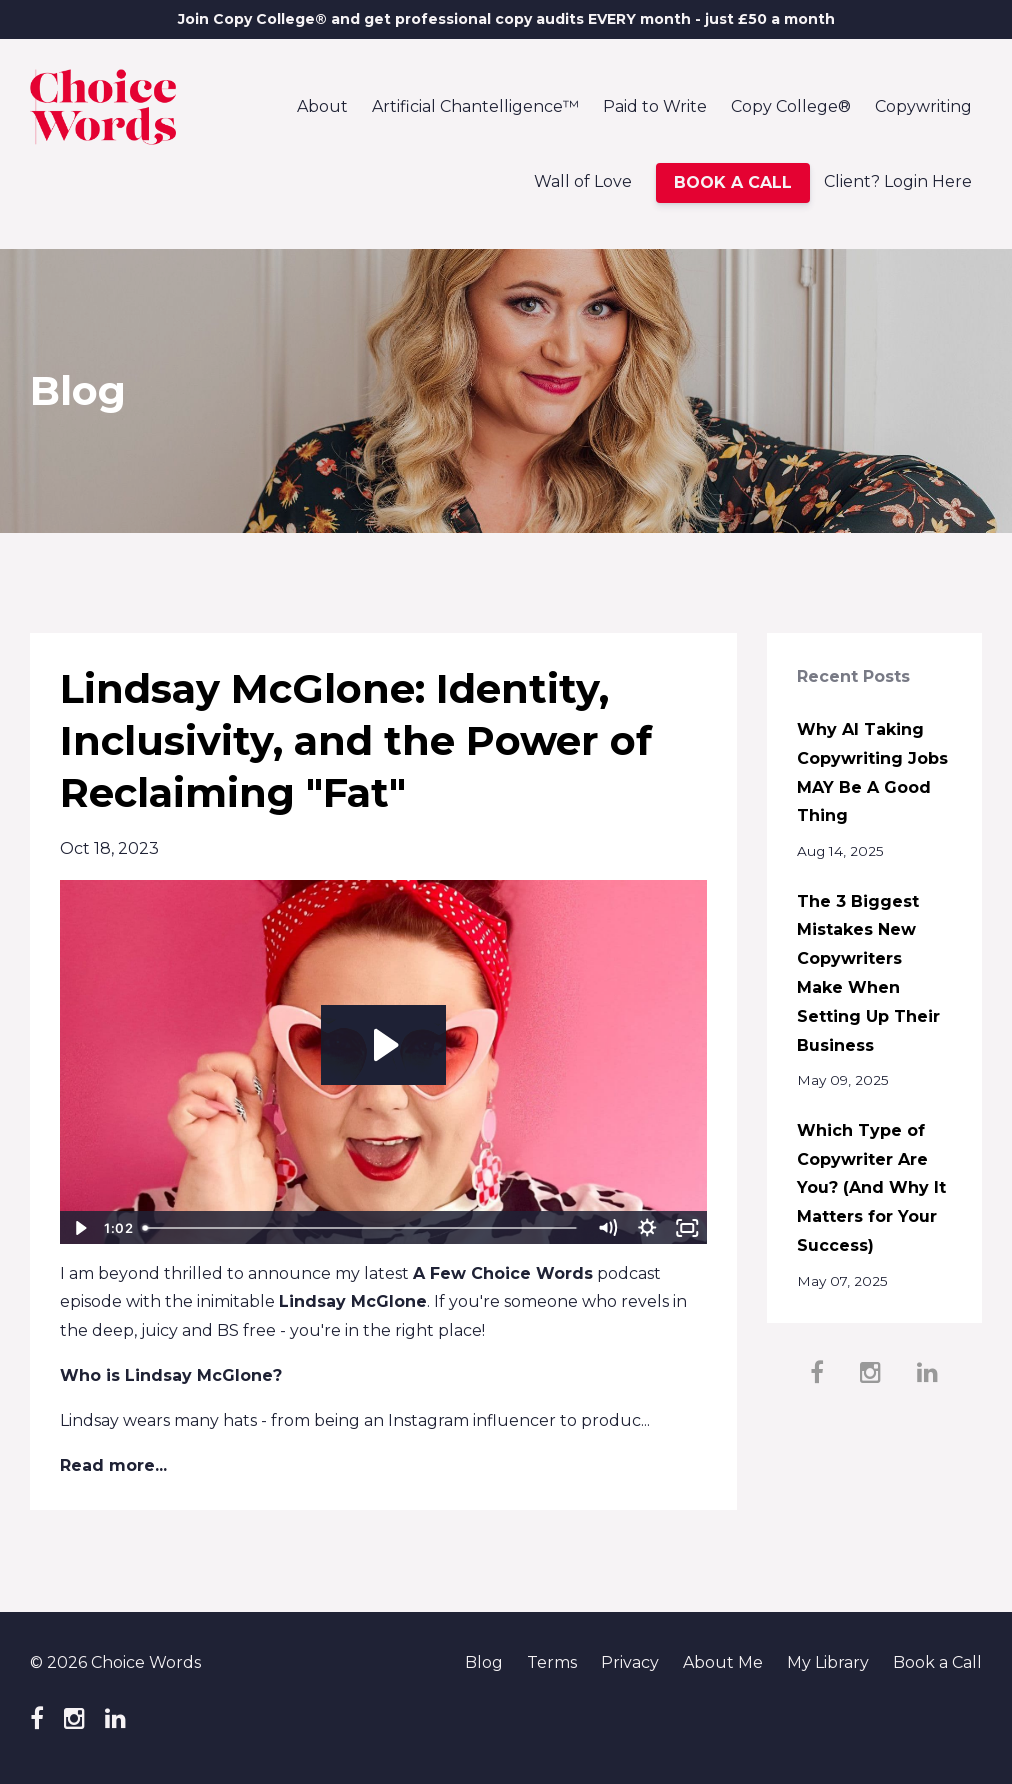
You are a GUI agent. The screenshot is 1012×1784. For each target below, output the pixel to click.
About (322, 106)
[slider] (361, 1228)
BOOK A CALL (733, 182)
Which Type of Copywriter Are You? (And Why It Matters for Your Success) (871, 1188)
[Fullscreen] (688, 1228)
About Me (723, 1662)
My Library (828, 1662)
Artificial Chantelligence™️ (475, 106)
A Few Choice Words (503, 1273)
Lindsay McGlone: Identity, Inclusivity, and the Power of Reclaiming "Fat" (356, 740)
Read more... (113, 1465)
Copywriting (923, 106)
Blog (484, 1662)
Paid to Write (655, 106)
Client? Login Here (898, 181)
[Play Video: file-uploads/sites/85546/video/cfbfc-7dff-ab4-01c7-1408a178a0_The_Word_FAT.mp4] (383, 1045)
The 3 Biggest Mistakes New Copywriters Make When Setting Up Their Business (868, 973)
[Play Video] (79, 1228)
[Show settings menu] (648, 1228)
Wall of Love (583, 181)
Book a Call (937, 1662)
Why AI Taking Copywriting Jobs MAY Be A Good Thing (872, 772)
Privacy (630, 1662)
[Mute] (608, 1228)
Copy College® (791, 106)
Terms (552, 1662)
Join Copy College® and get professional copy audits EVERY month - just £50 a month (506, 19)
